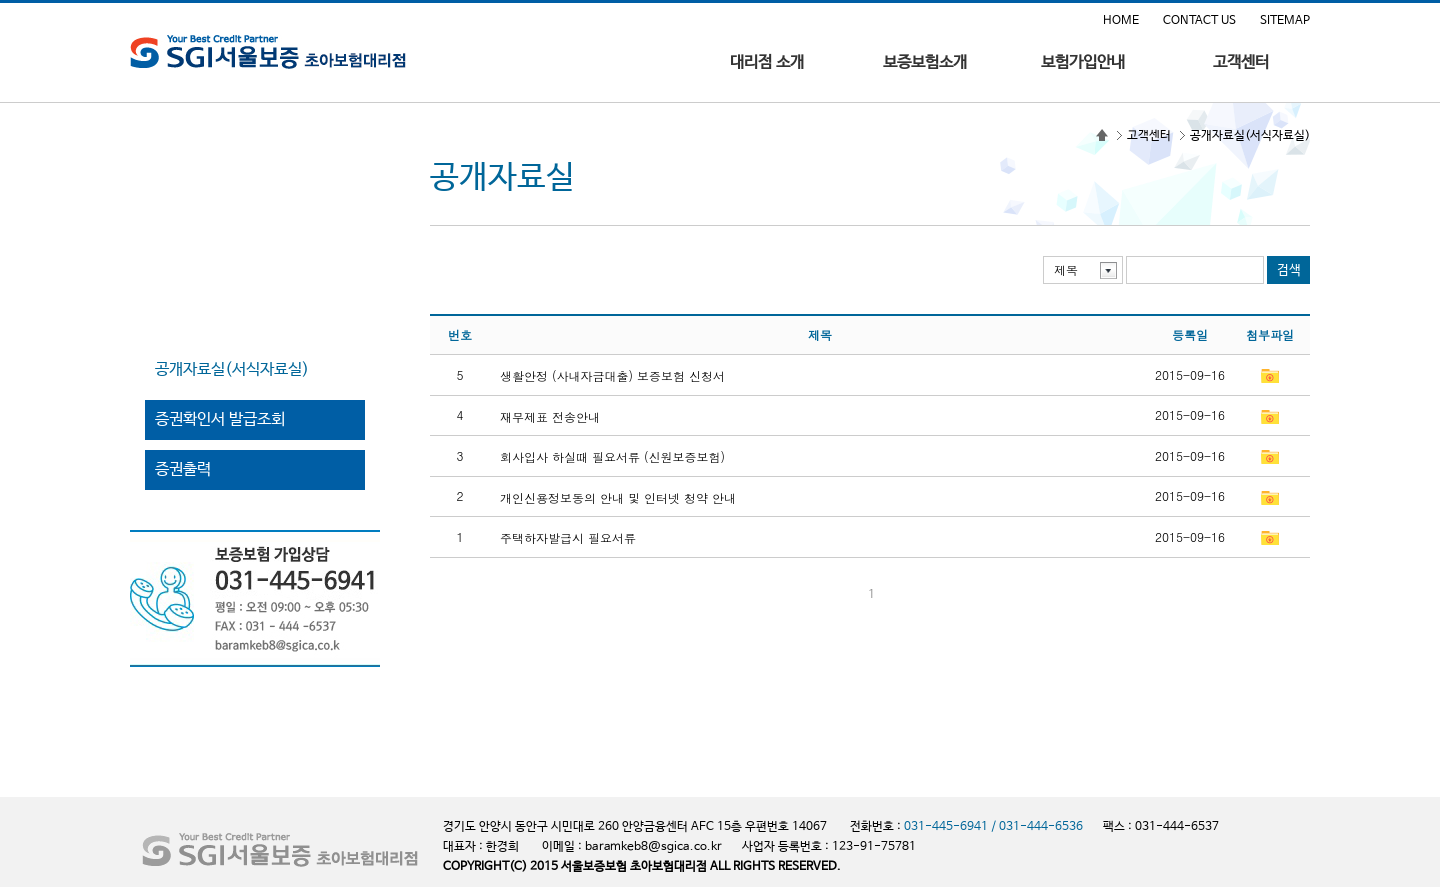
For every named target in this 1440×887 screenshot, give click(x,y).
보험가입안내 (1083, 63)
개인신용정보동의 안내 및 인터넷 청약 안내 (618, 496)
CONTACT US (1199, 21)
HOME (1121, 21)
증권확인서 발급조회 (220, 419)
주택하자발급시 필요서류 (568, 537)
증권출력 (183, 469)
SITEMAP (1285, 21)
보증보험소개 (925, 63)
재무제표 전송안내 (550, 415)
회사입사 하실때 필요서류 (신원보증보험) (612, 456)
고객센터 (1241, 63)
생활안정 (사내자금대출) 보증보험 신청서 (612, 375)
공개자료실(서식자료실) (232, 369)
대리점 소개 (767, 63)
